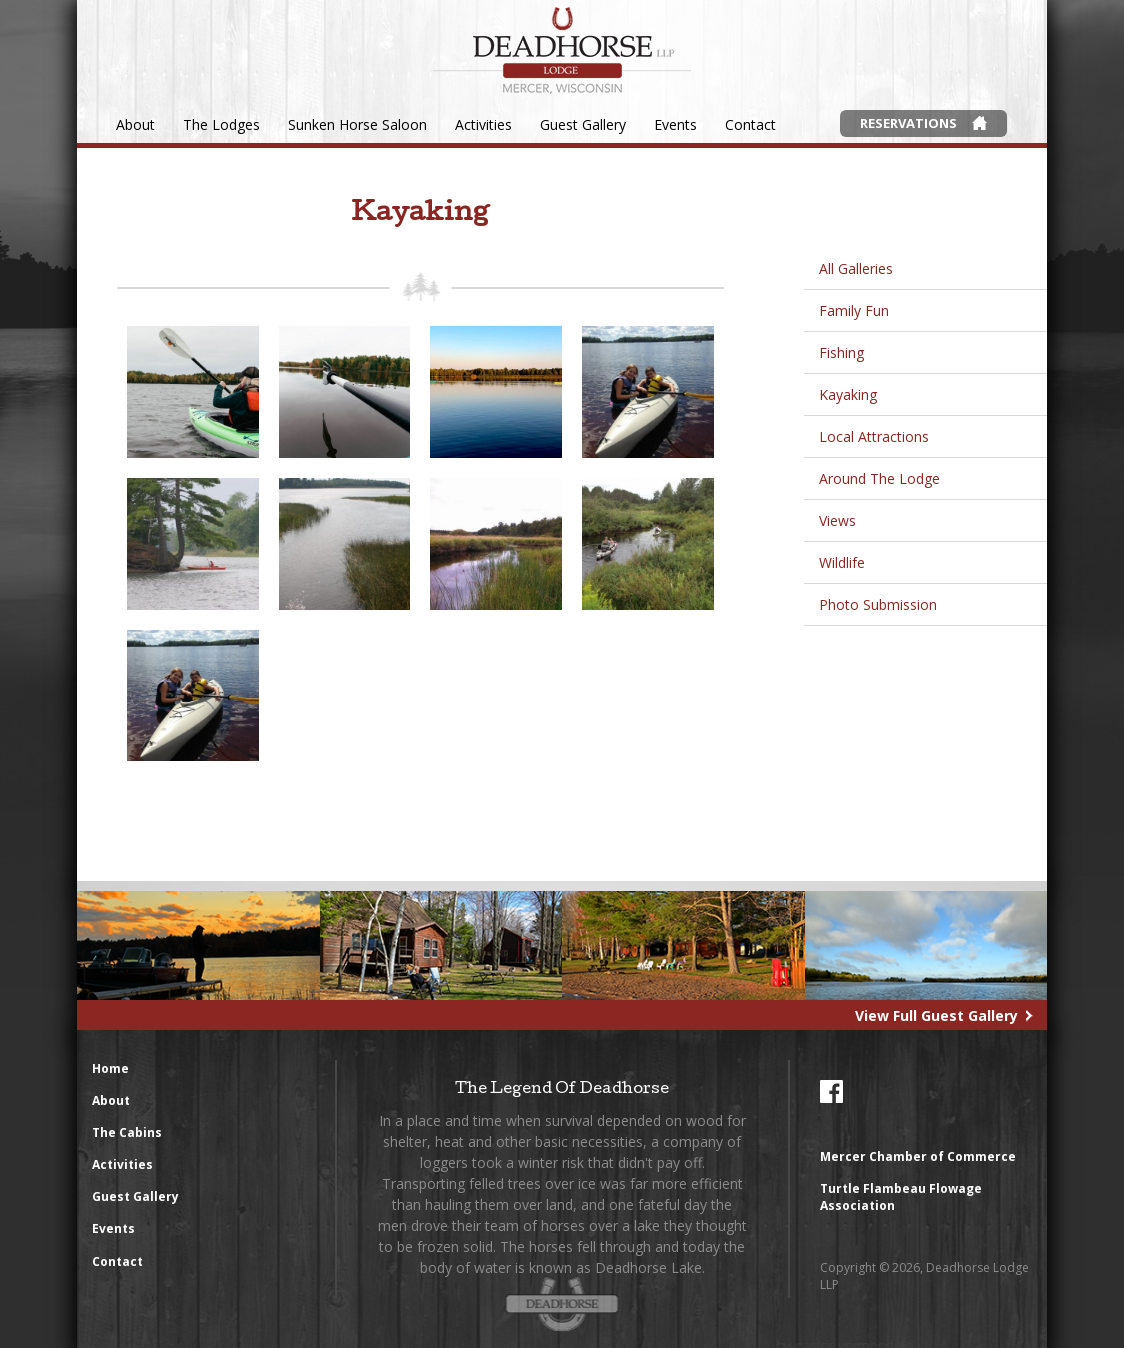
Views (837, 520)
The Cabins (127, 1132)
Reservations (908, 123)
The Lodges (221, 124)
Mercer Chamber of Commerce (918, 1156)
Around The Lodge (879, 478)
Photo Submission (878, 604)
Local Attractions (874, 436)
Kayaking (848, 394)
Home (110, 1068)
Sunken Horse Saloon (357, 124)
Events (675, 124)
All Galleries (856, 268)
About (135, 124)
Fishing (841, 352)
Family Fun (854, 310)
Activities (483, 124)
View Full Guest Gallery (936, 1015)
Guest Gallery (583, 124)
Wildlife (842, 562)
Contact (750, 124)
